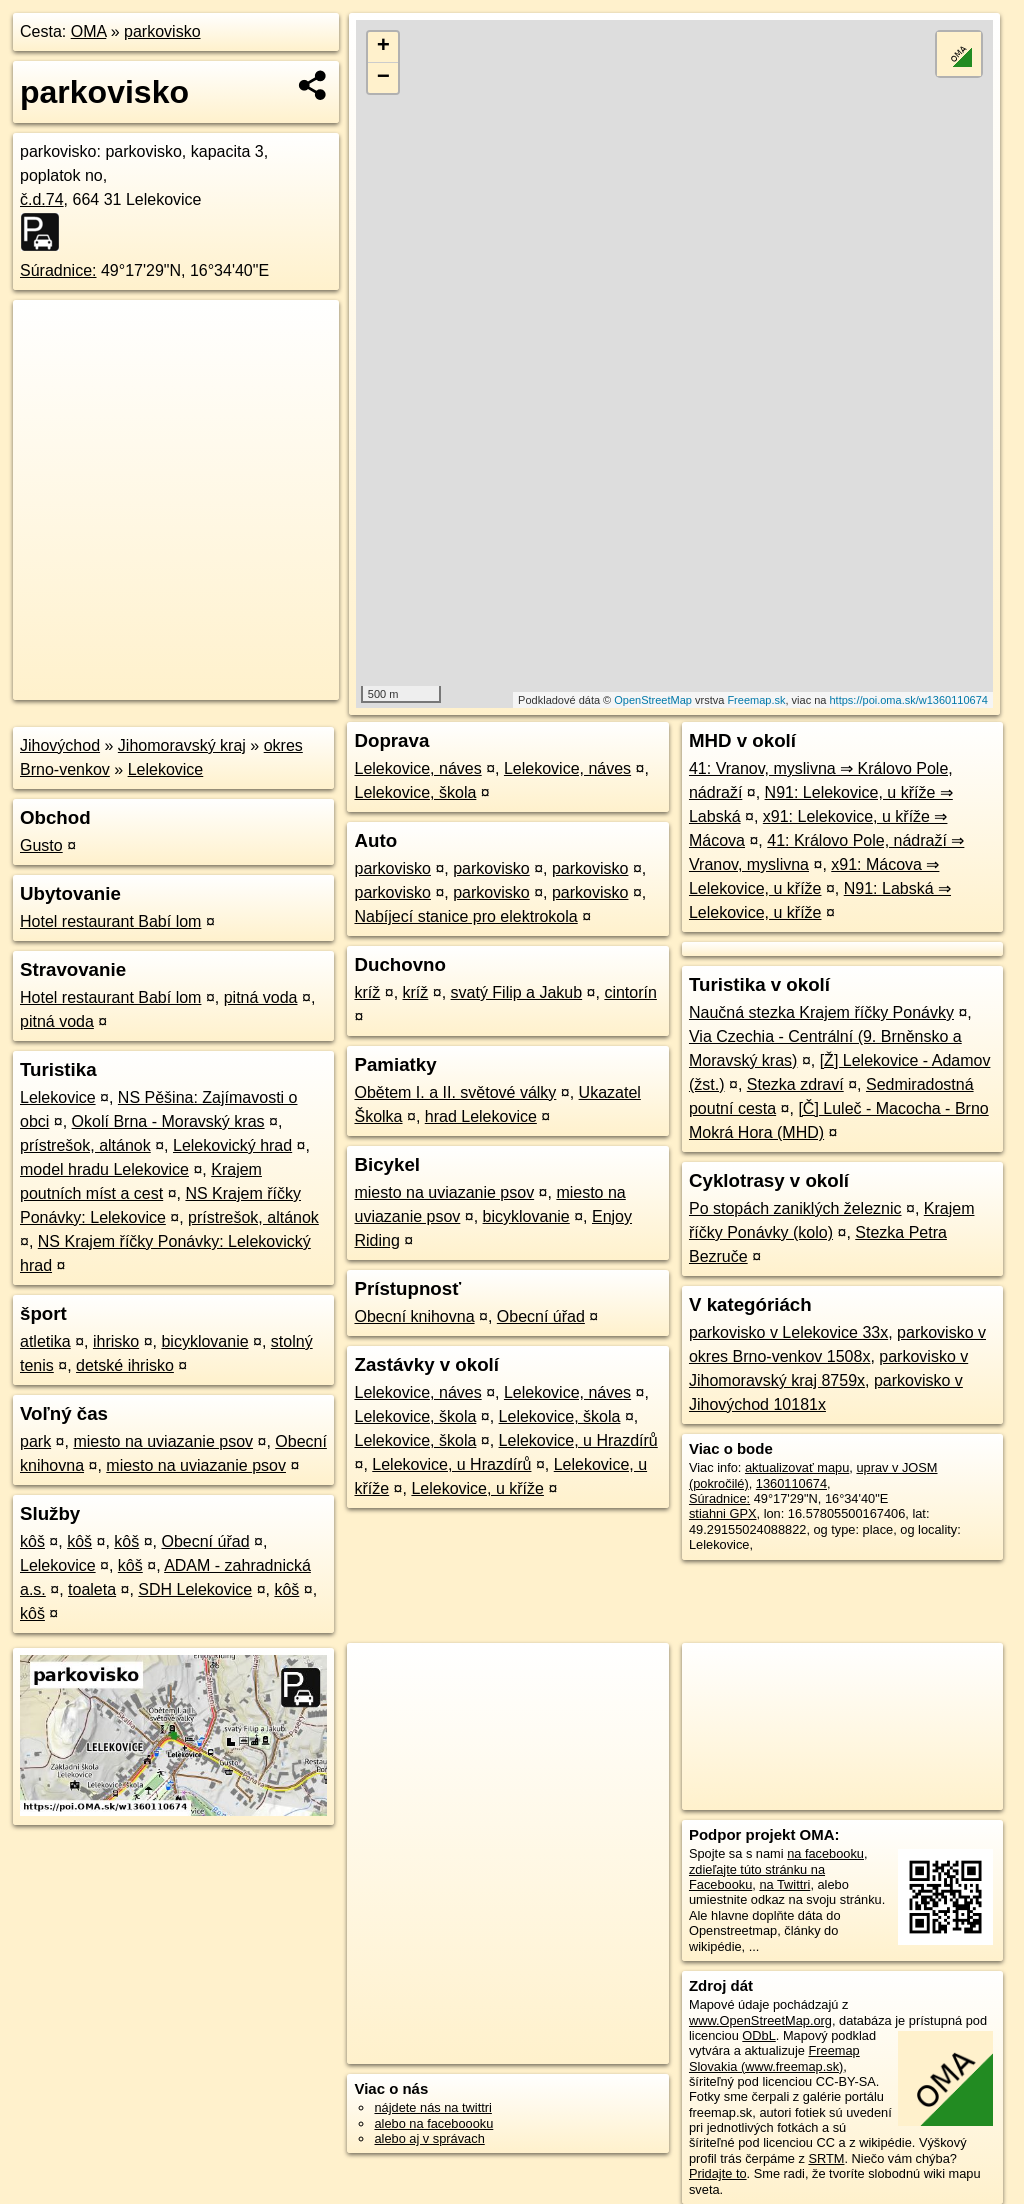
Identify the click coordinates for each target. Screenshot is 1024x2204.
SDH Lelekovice (195, 1589)
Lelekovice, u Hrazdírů (578, 1440)
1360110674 (791, 1483)
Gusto (41, 845)
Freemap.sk (756, 700)
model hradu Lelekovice (104, 1169)
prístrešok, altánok (85, 1145)
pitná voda (261, 997)
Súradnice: (58, 270)
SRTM (826, 2158)
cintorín (630, 992)
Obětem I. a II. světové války (455, 1092)
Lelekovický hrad (232, 1145)
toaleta (92, 1589)
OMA (89, 31)
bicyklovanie (204, 1341)
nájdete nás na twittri (432, 2107)
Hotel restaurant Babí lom (110, 921)
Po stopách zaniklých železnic (795, 1208)
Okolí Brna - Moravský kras (168, 1121)
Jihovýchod (60, 745)
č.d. (42, 199)
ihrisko (116, 1341)
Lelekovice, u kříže (477, 1488)
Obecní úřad (205, 1541)
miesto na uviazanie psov (163, 1441)
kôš (32, 1541)
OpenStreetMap (653, 700)
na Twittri (784, 1884)
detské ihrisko (125, 1365)
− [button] (383, 78)
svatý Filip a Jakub (517, 992)
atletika (45, 1341)
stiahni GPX (723, 1513)
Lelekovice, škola (415, 792)
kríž (367, 992)
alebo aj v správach (429, 2138)
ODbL (758, 2035)
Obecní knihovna (414, 1316)
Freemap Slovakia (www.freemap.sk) (774, 2058)
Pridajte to (718, 2173)
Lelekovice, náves (417, 768)
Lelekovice (166, 769)
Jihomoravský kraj (182, 745)
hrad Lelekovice (481, 1116)
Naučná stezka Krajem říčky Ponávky (821, 1012)
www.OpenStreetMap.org (760, 2020)
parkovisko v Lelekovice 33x (788, 1332)
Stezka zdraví (795, 1084)
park (35, 1441)
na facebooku (825, 1853)
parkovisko (162, 31)
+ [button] (383, 47)
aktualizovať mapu (797, 1467)
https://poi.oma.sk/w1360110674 (909, 700)
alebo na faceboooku (433, 2123)
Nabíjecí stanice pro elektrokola (465, 916)
